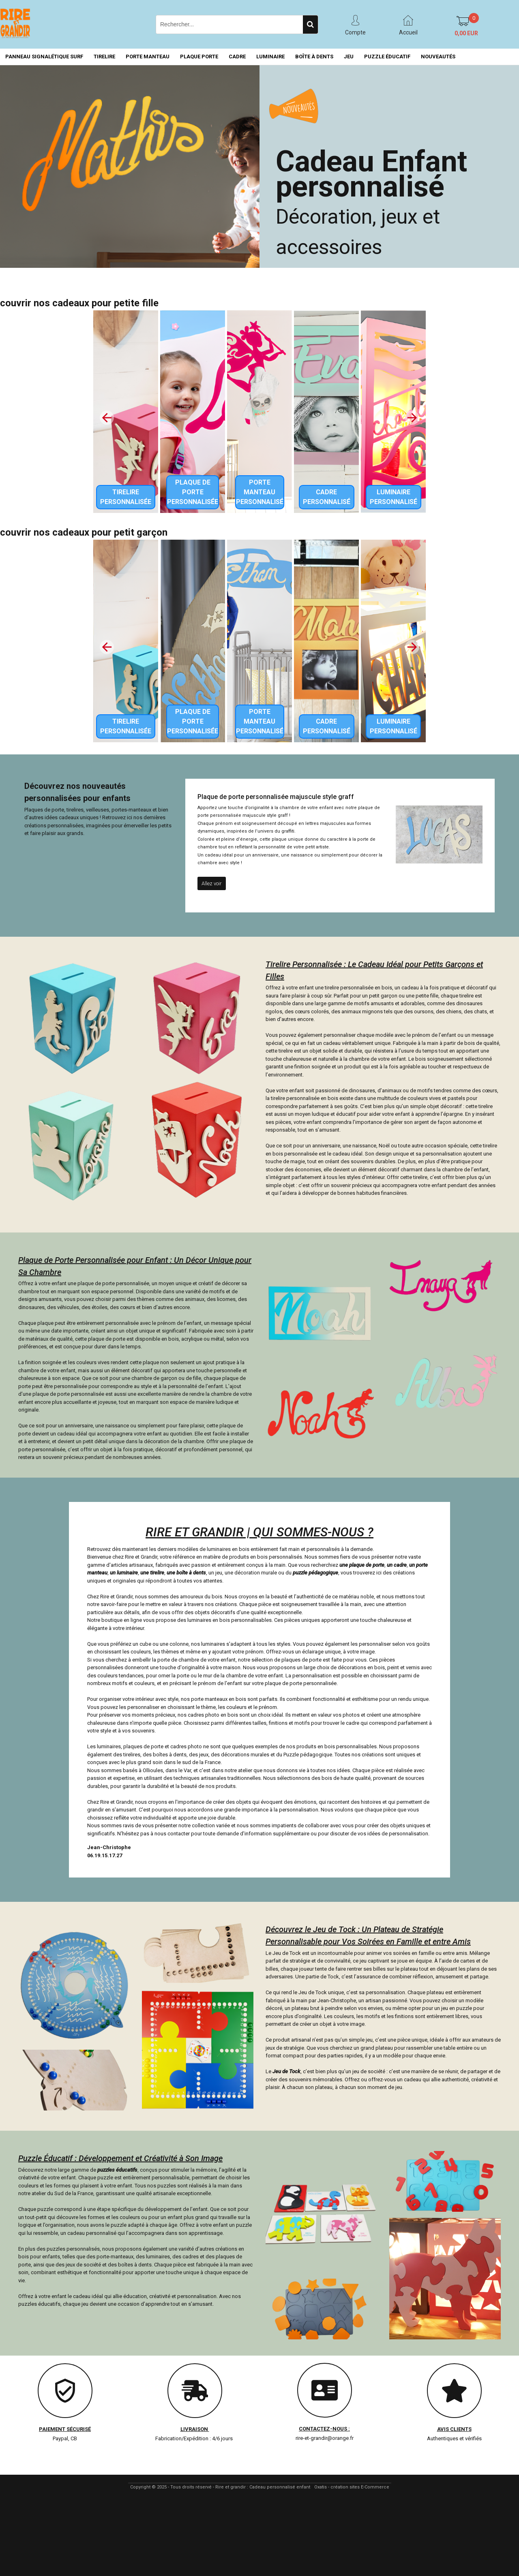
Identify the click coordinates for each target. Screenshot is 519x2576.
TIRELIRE (104, 56)
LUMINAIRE (270, 56)
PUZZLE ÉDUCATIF (387, 56)
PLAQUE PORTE (199, 56)
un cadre (397, 1565)
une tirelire (152, 1573)
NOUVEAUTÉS (438, 56)
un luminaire (124, 1573)
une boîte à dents (186, 1573)
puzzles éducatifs (117, 2170)
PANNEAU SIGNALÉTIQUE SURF (44, 56)
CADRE (237, 56)
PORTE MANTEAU (147, 56)
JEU (349, 56)
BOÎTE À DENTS (314, 56)
